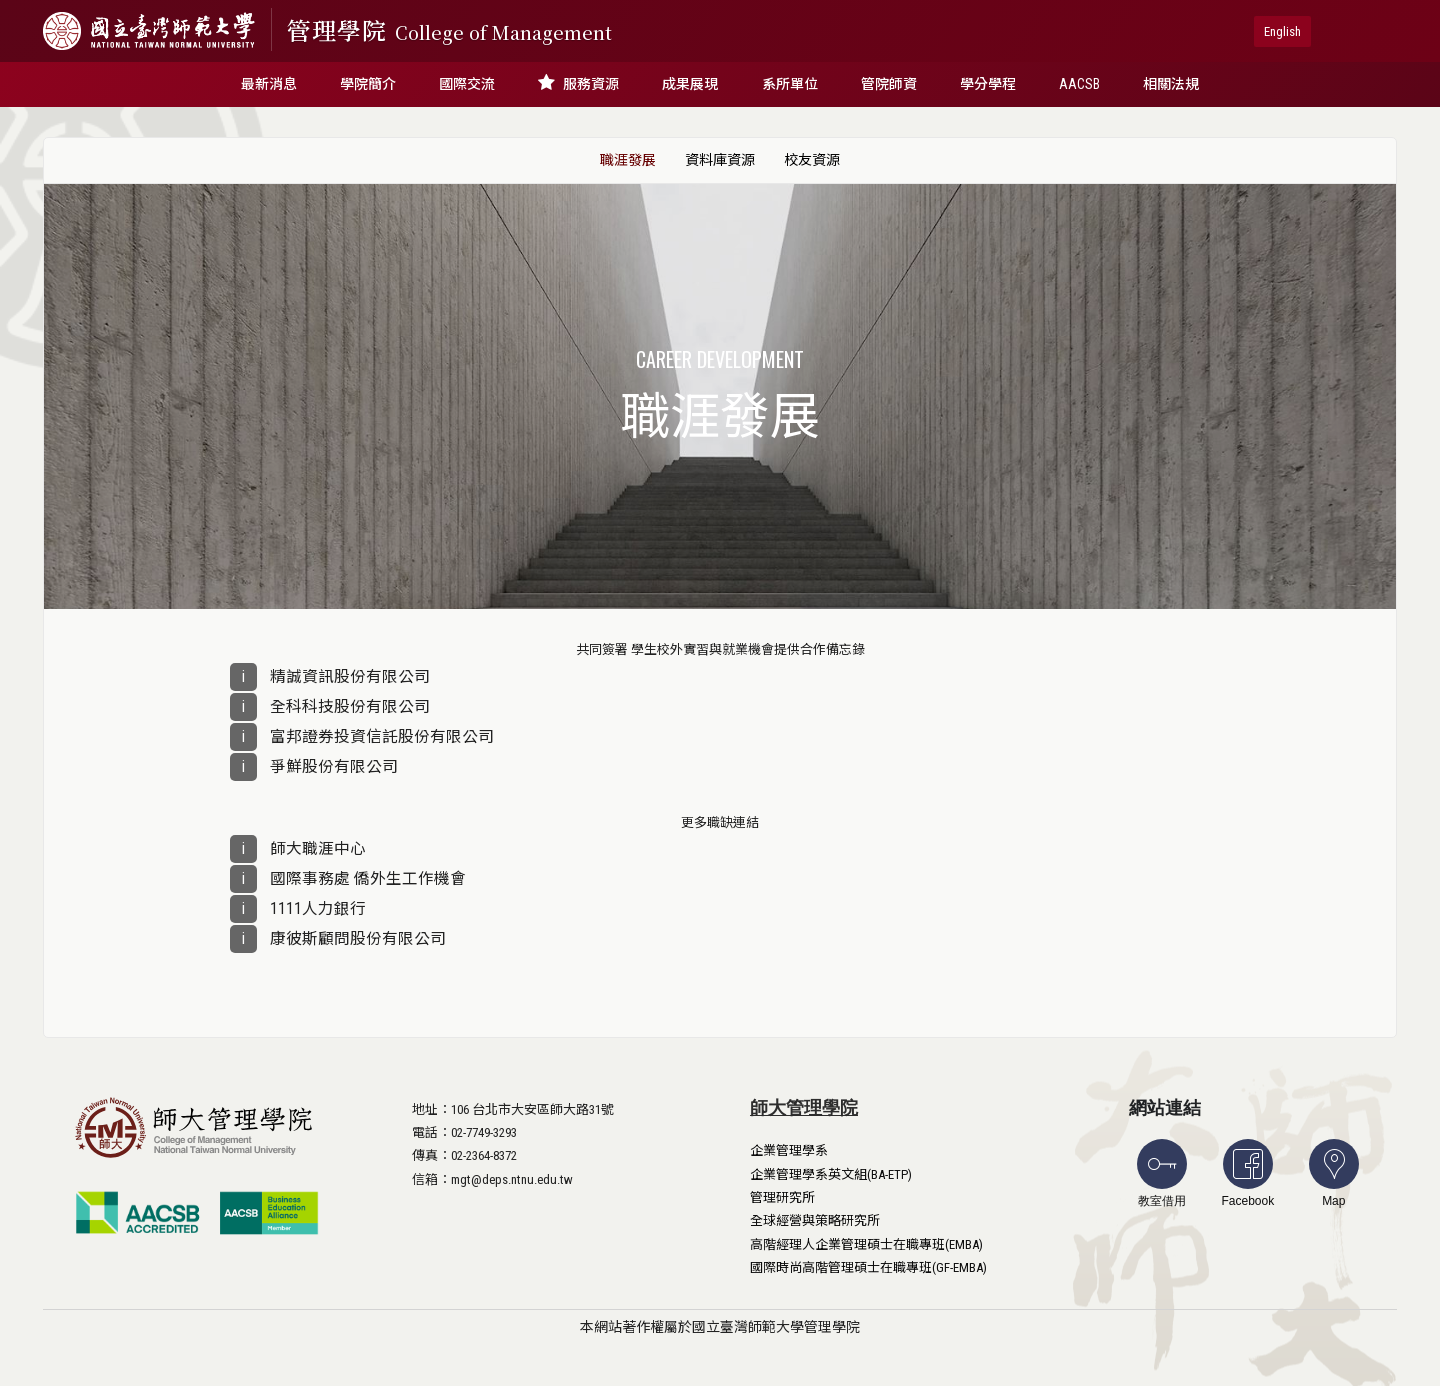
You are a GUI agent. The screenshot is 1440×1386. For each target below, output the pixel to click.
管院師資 (889, 84)
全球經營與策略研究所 (815, 1220)
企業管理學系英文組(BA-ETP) (831, 1174)
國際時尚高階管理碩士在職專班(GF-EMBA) (868, 1267)
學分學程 (988, 84)
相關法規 (1171, 84)
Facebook (1248, 1173)
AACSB (1079, 84)
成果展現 (690, 84)
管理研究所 (782, 1197)
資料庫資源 (720, 160)
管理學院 (449, 29)
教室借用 (1162, 1173)
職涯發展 (628, 160)
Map (1334, 1173)
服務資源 (578, 83)
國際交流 (467, 84)
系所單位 (790, 84)
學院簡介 (368, 84)
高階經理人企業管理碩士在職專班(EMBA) (866, 1244)
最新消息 (269, 84)
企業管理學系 (789, 1150)
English (1282, 31)
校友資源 (812, 160)
